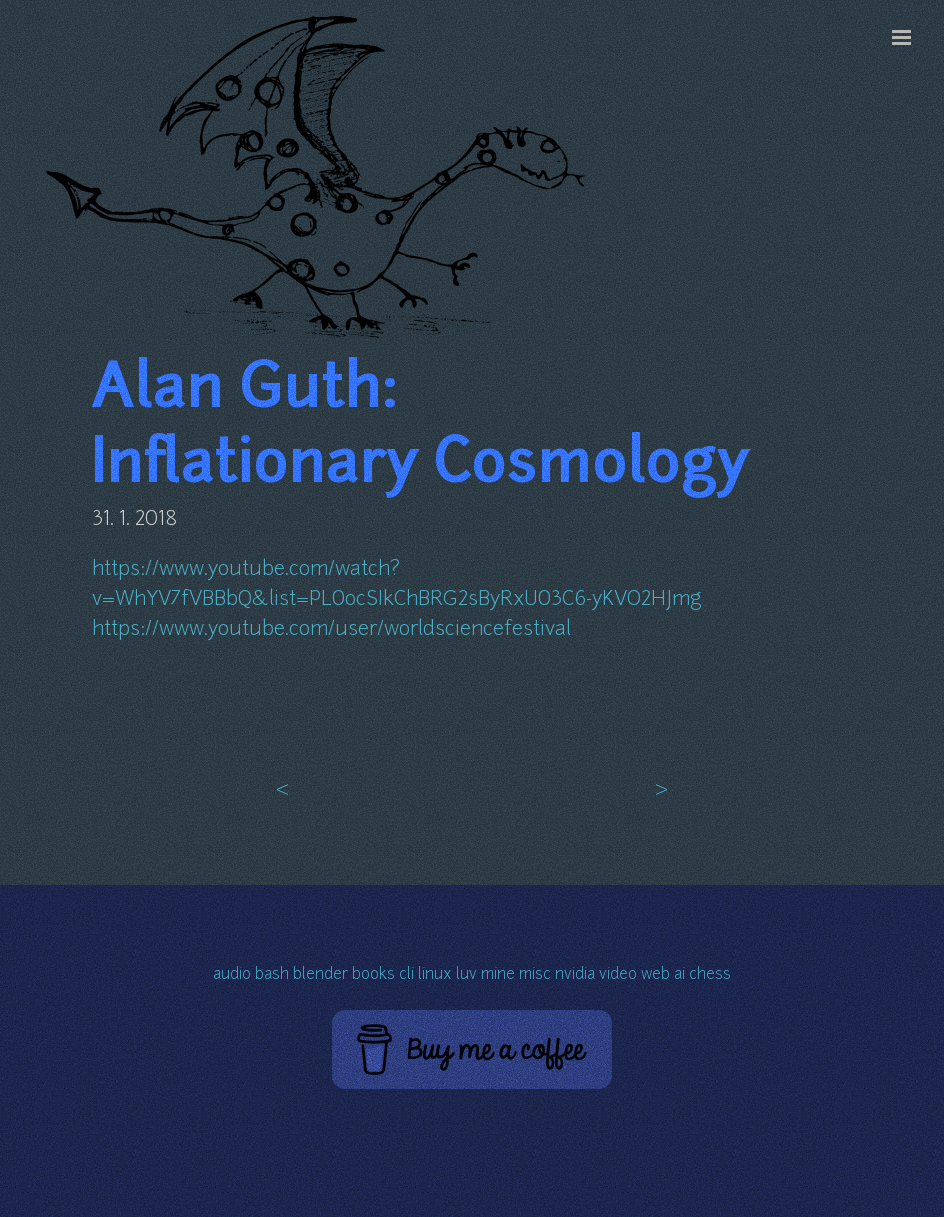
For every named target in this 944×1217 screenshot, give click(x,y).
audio (232, 975)
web (655, 975)
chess (710, 975)
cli (406, 975)
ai (679, 975)
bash (272, 975)
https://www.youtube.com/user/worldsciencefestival (331, 630)
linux (435, 975)
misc (535, 975)
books (373, 975)
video (618, 975)
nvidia (575, 975)
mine (498, 975)
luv (466, 975)
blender (320, 975)
